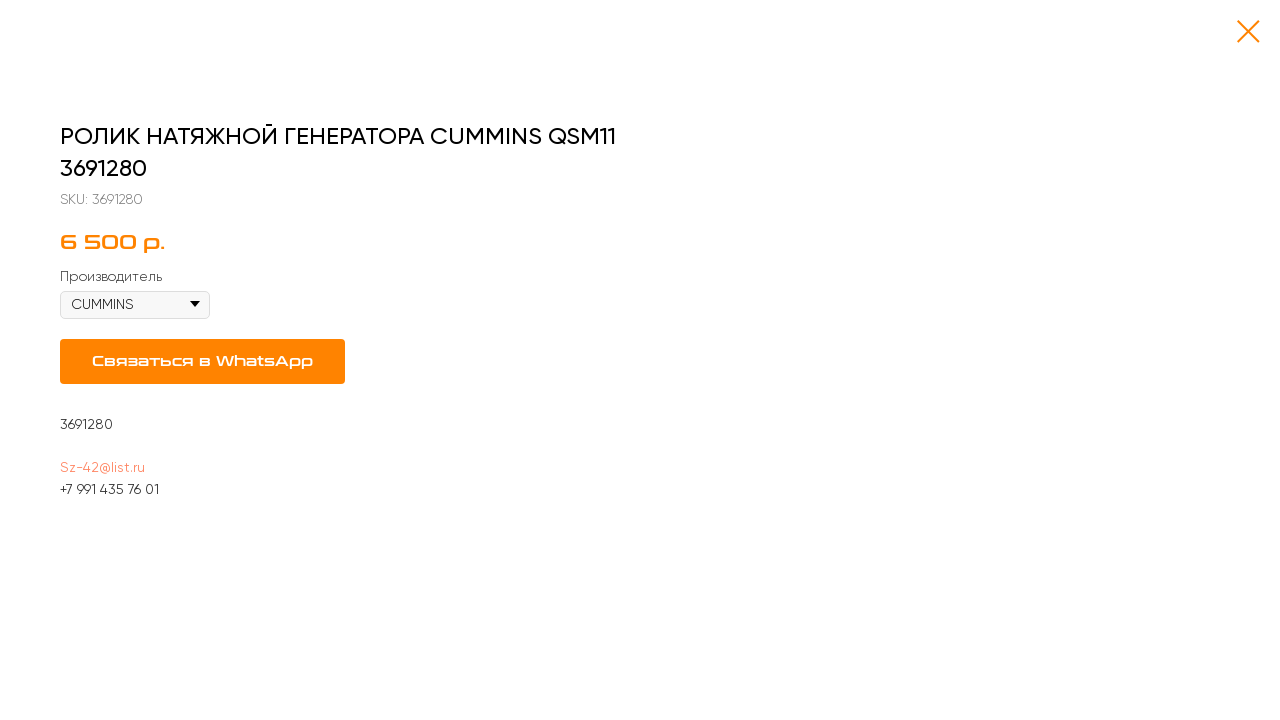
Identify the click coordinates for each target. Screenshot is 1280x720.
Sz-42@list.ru (102, 467)
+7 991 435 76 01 (109, 489)
